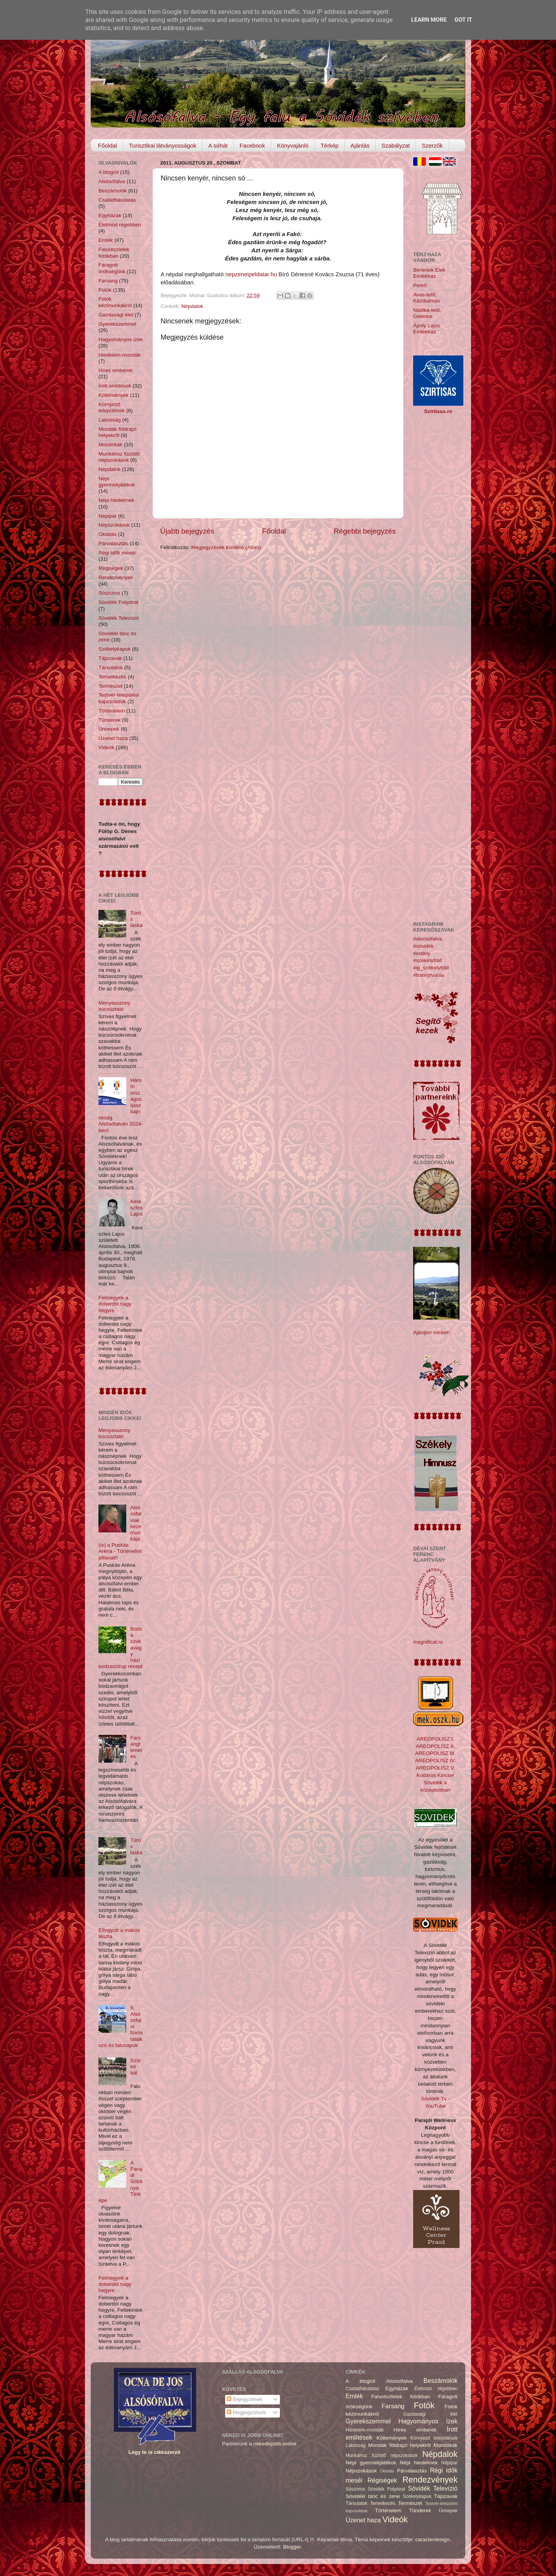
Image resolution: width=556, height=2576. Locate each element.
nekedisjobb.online (275, 2444)
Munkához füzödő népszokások (119, 457)
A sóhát (217, 145)
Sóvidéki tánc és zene (373, 2496)
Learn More (429, 19)
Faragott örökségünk (111, 268)
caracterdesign (432, 2539)
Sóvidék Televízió (118, 618)
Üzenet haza (113, 738)
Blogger (292, 2547)
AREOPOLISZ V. (435, 1768)
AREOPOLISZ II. (435, 1746)
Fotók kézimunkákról (115, 302)
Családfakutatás (117, 200)
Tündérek (109, 720)
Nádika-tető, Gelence (427, 313)
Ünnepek (108, 729)
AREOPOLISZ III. (435, 1753)
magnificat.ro (428, 1642)
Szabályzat (395, 145)
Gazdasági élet (115, 315)
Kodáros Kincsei (435, 1775)
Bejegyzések (244, 2399)
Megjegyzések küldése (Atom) (226, 547)
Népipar (107, 516)
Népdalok (192, 306)
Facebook (252, 145)
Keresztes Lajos (136, 1208)
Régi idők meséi (117, 553)
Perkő (420, 285)
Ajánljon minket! (431, 1332)
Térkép (329, 145)
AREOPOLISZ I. (435, 1739)
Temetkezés (112, 677)
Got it (463, 19)
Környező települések (111, 407)
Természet (110, 686)
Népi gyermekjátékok (116, 482)
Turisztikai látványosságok (163, 145)
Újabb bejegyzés (187, 531)
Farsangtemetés (136, 1747)
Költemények (113, 395)
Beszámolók (112, 191)
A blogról (108, 172)
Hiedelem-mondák (119, 355)
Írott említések (114, 386)
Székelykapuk (114, 649)
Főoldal (107, 145)
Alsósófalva (111, 181)
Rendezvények (115, 577)
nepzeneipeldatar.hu (251, 274)
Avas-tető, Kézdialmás (426, 298)
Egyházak (109, 215)
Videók (106, 747)
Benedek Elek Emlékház (429, 273)
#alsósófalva (427, 939)
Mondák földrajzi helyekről (117, 432)
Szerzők (432, 145)
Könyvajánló (293, 145)
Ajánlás (360, 145)
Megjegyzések (246, 2412)
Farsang (108, 281)
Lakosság (109, 420)
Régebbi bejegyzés (365, 531)
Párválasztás (113, 543)
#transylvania (428, 975)
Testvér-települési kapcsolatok (118, 698)
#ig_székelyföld (431, 968)
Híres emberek (115, 370)
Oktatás (107, 534)
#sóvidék (423, 946)
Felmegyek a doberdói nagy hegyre (115, 1304)
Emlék (105, 240)
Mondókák (110, 444)
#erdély (421, 953)
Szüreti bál (135, 2066)
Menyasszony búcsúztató (114, 1006)
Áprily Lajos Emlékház (426, 329)
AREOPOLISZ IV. (435, 1760)
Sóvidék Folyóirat (118, 602)
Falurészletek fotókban (113, 252)
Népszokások (114, 525)
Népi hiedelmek (116, 500)
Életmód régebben (119, 225)
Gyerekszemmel (117, 324)
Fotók (105, 290)
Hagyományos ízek (120, 339)
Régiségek (110, 568)
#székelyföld (427, 960)
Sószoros (109, 593)
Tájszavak (110, 658)
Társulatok (110, 667)
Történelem (111, 711)
